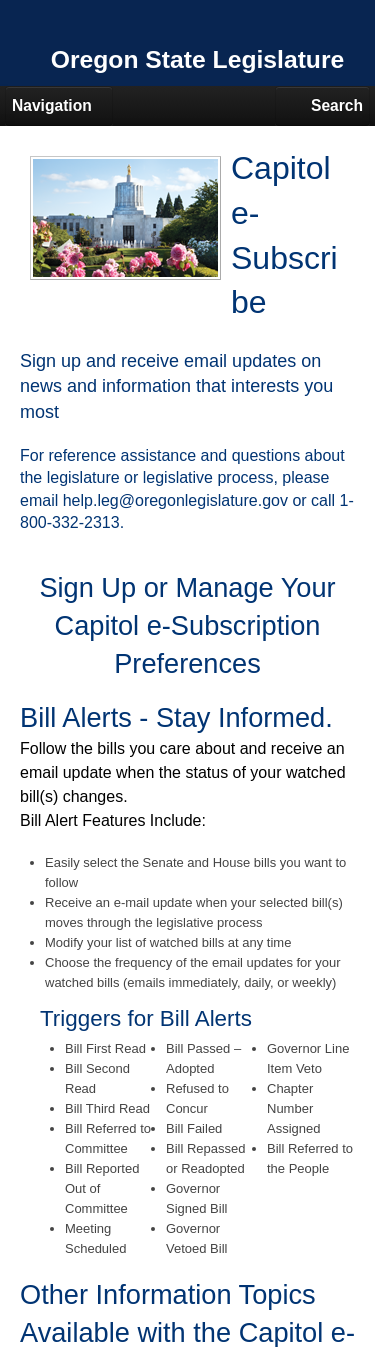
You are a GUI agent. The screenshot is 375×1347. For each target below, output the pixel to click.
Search (337, 105)
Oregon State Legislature (198, 59)
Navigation (52, 105)
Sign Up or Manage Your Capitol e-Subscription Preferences (187, 625)
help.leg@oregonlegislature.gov (175, 500)
